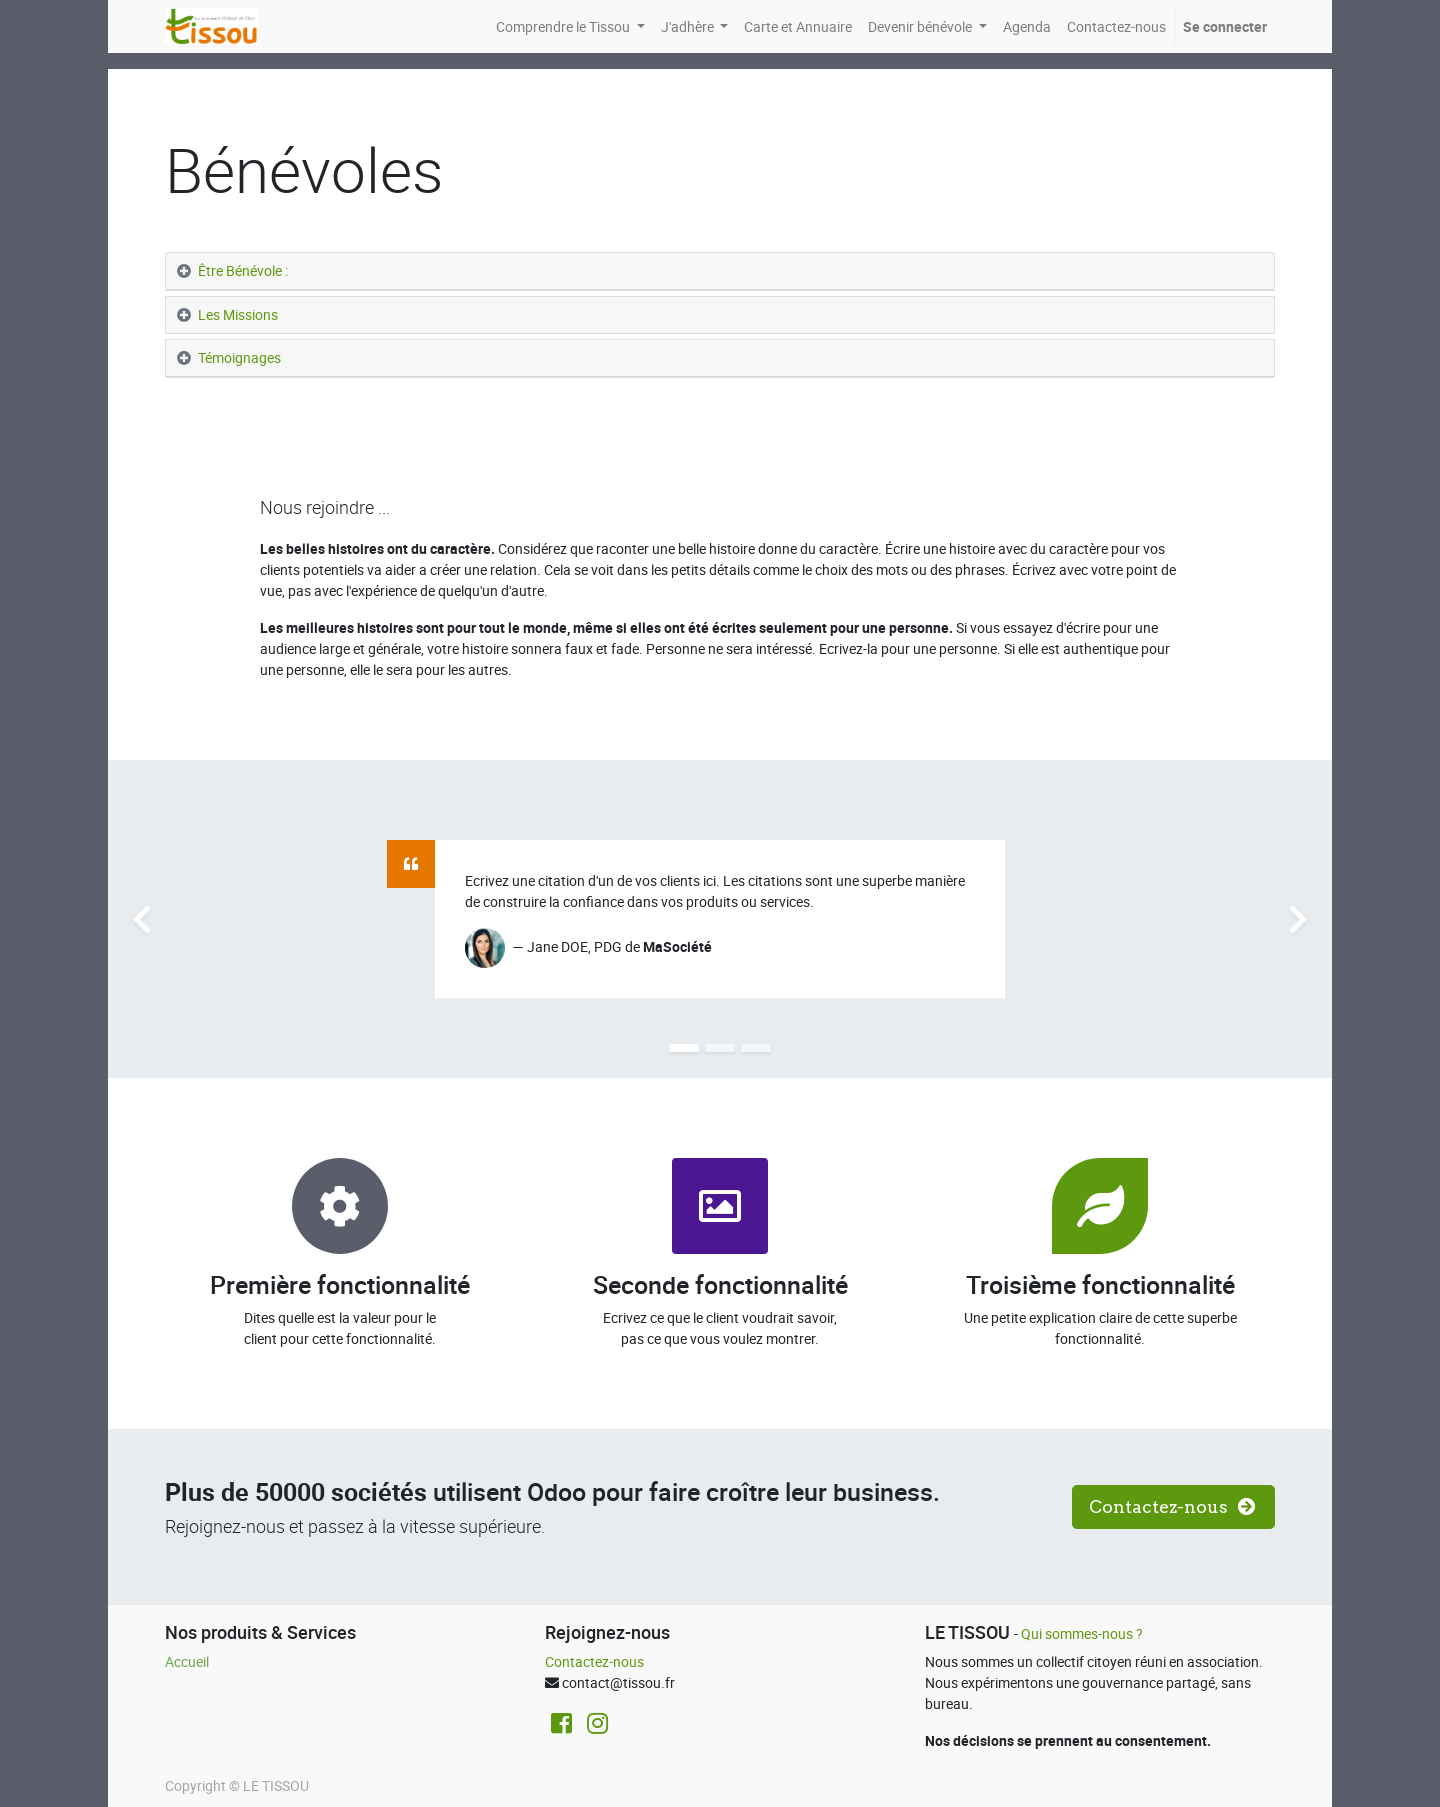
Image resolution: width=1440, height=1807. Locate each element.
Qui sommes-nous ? (1083, 1633)
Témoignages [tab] (241, 357)
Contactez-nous (594, 1661)
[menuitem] (798, 26)
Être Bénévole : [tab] (243, 270)
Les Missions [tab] (238, 314)
